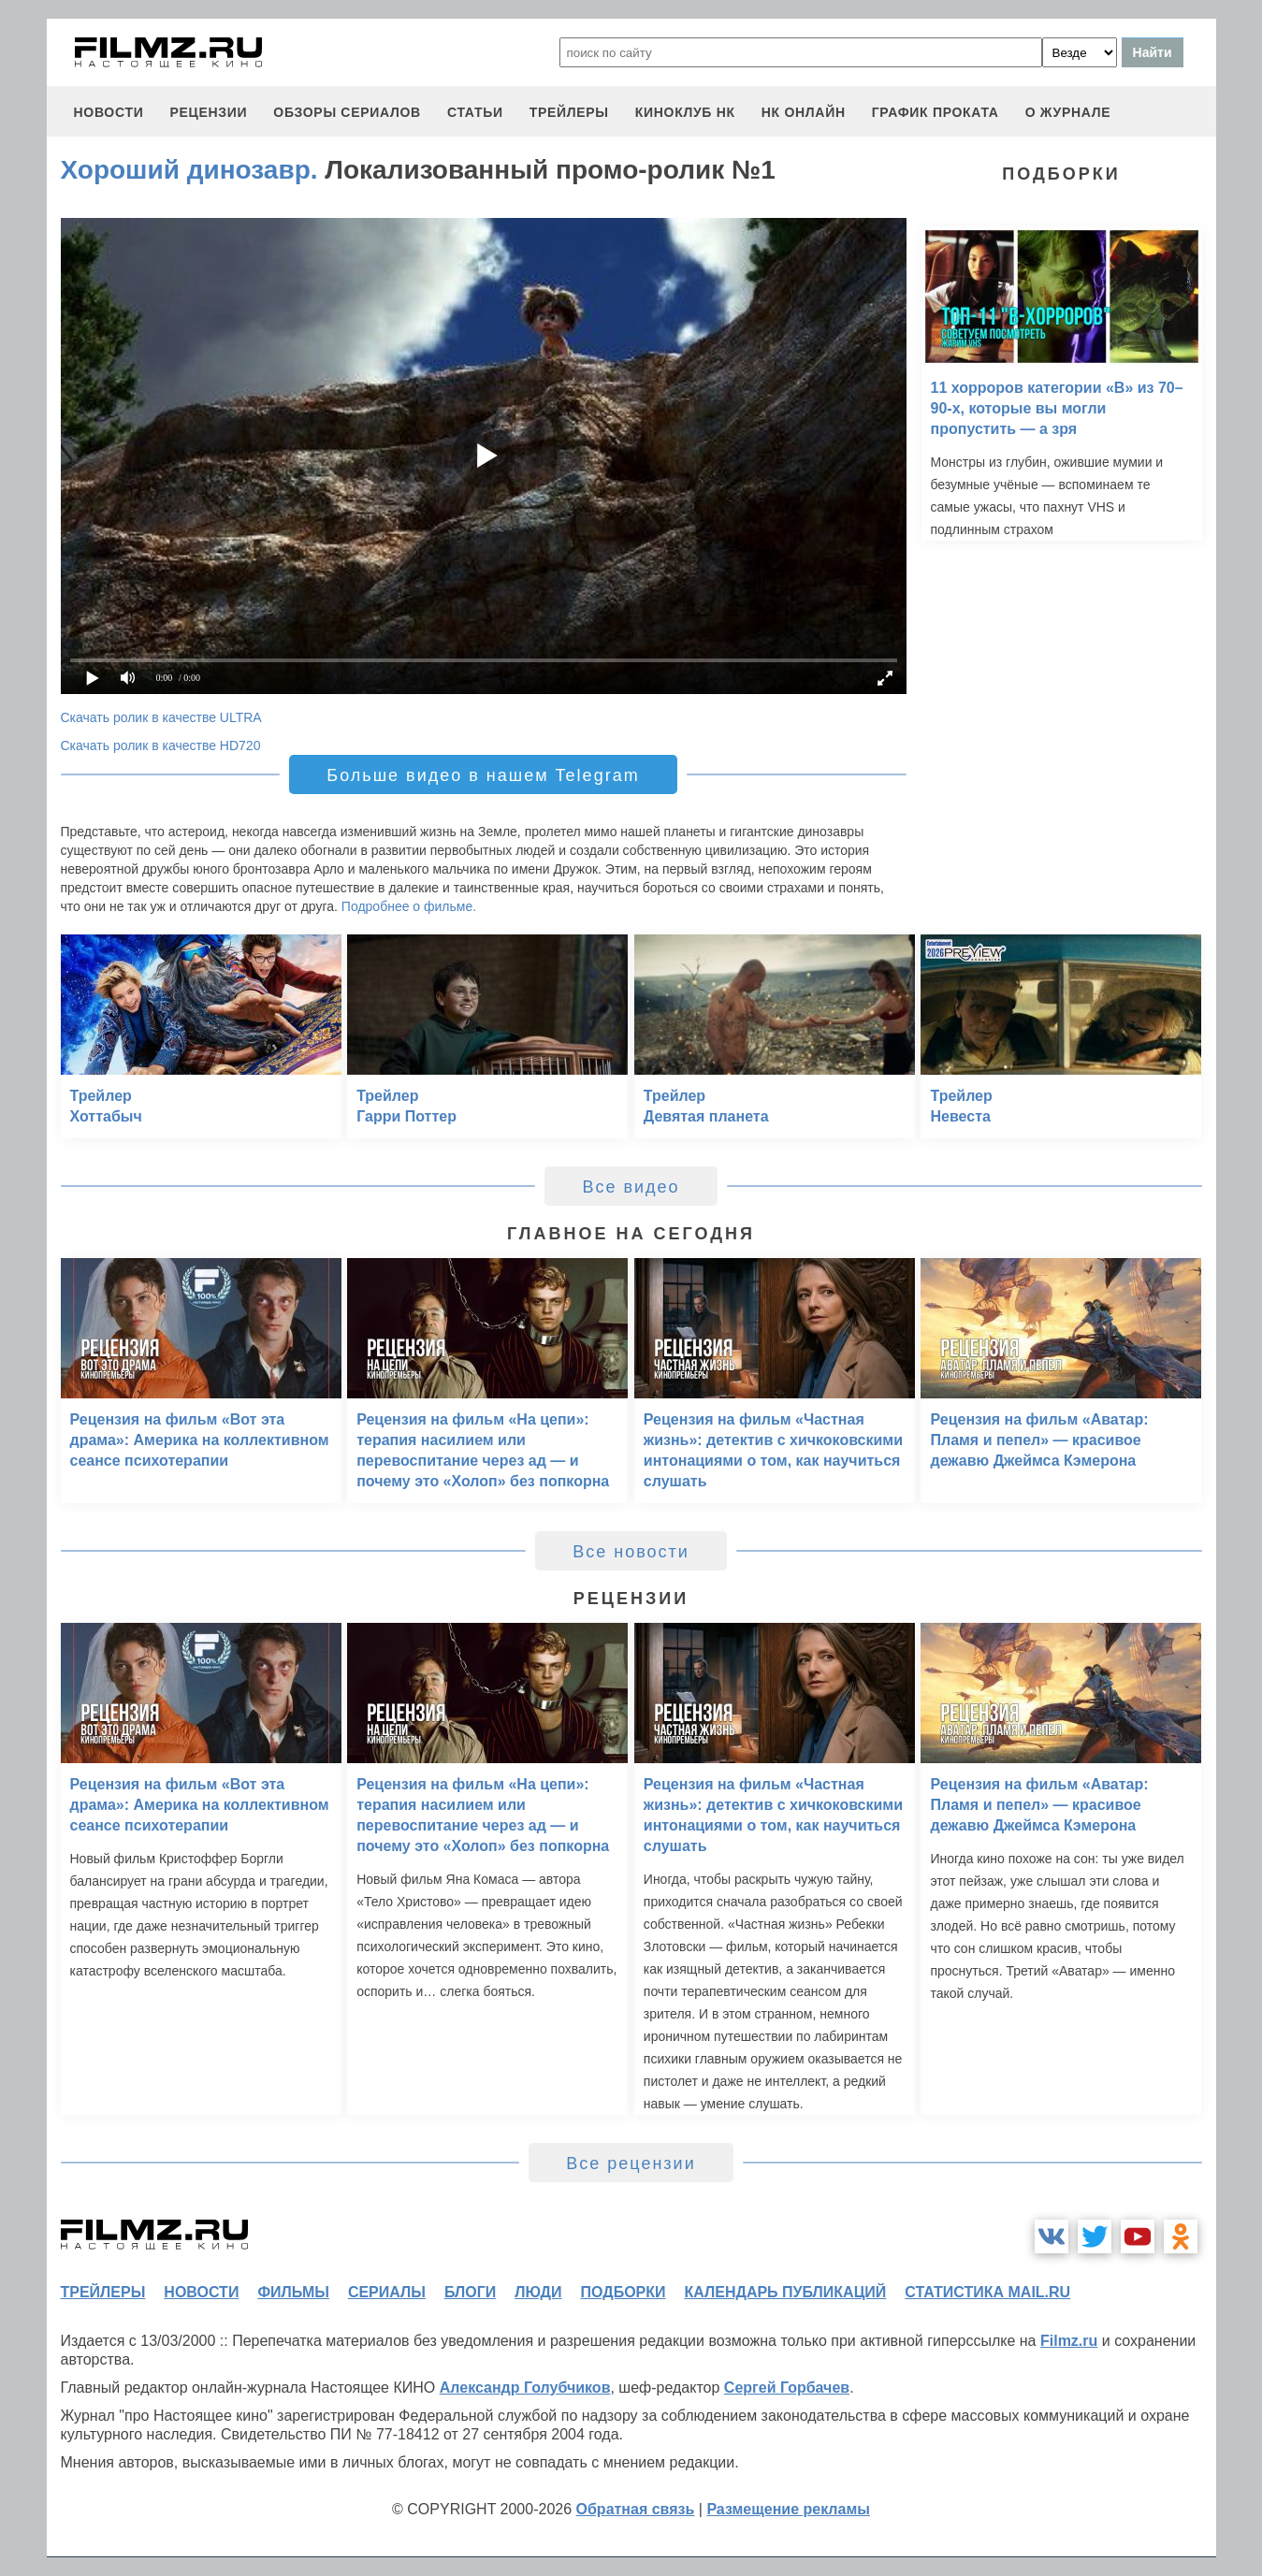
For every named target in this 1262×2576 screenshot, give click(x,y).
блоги (470, 2292)
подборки (623, 2292)
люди (538, 2292)
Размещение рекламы (788, 2509)
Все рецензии (630, 2163)
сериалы (387, 2292)
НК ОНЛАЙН (804, 112)
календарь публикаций (786, 2292)
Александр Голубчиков (525, 2387)
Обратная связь (635, 2509)
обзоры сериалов (347, 112)
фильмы (292, 2292)
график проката (935, 112)
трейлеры (569, 112)
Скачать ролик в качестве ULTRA (161, 717)
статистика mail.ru (987, 2292)
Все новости (631, 1551)
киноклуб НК (685, 112)
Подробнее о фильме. (408, 906)
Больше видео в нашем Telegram (482, 775)
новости (109, 112)
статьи (475, 112)
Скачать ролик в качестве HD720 (161, 745)
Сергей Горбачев (786, 2387)
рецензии (208, 112)
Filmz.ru (1068, 2341)
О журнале (1068, 112)
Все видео (630, 1187)
